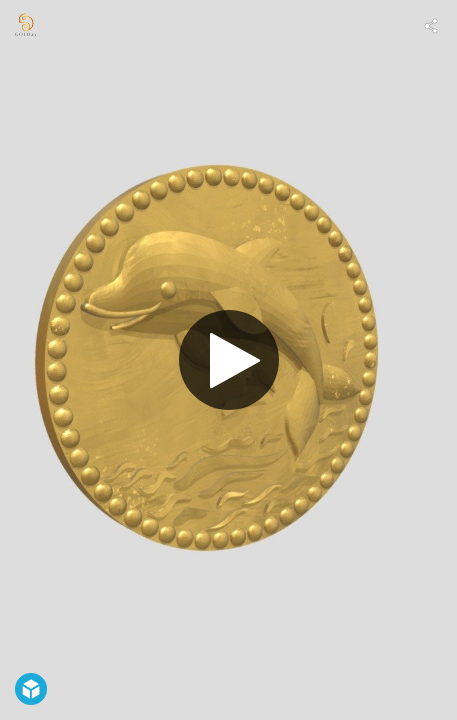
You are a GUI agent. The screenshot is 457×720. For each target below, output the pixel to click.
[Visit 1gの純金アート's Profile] (26, 26)
